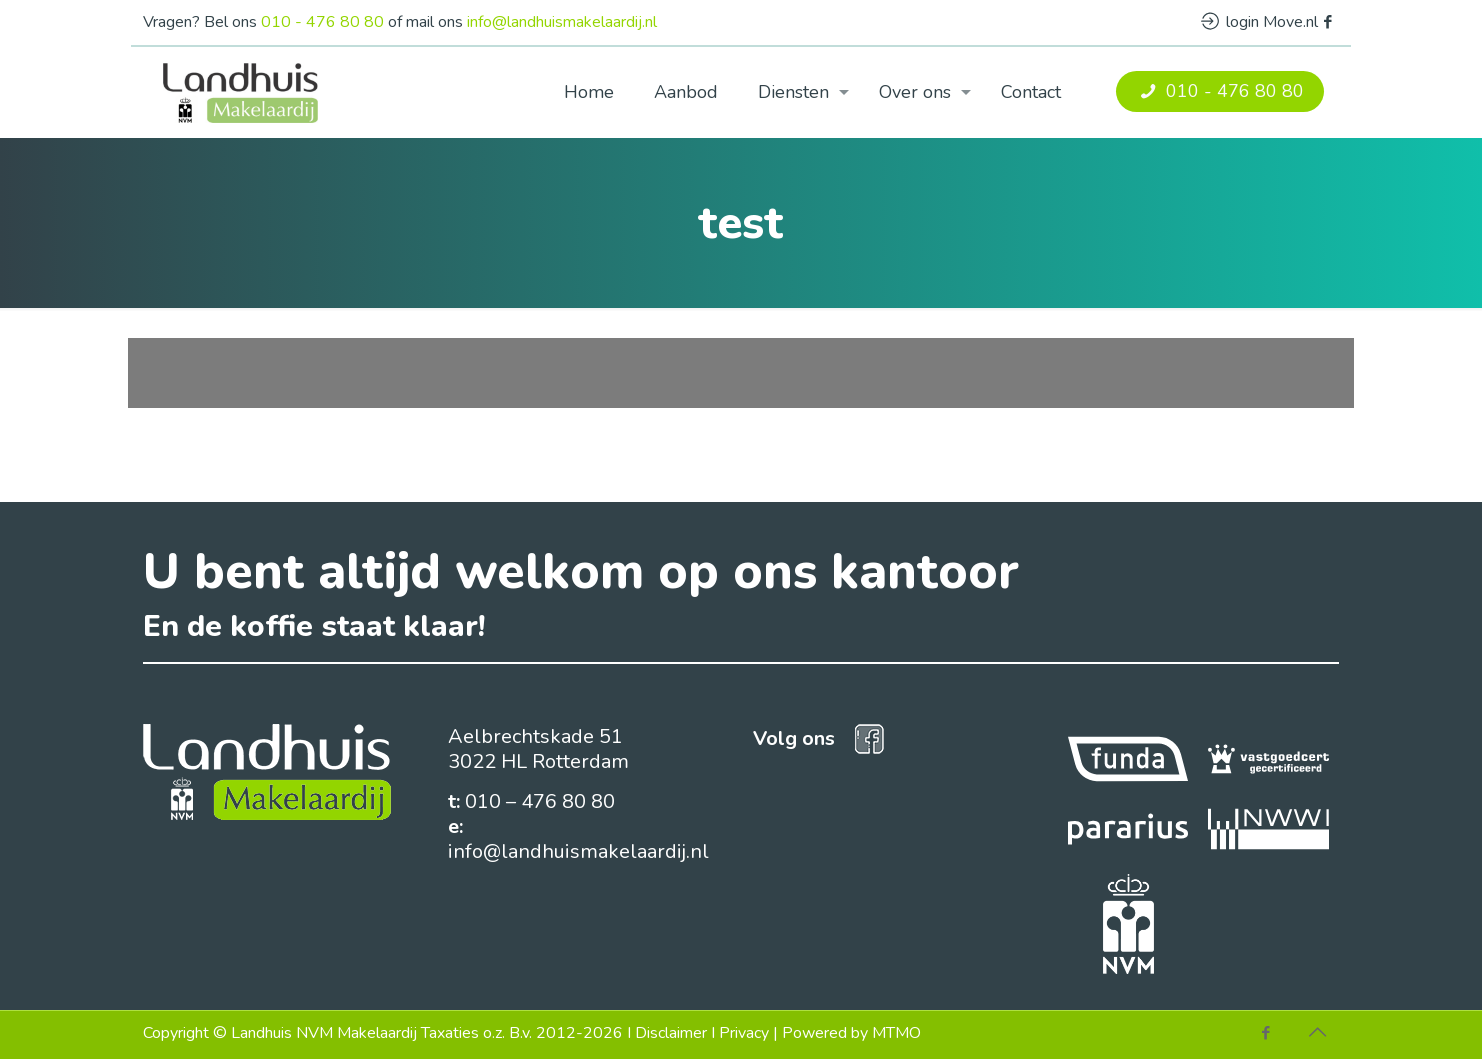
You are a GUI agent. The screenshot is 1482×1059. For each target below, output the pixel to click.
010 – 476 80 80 (540, 801)
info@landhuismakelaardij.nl (562, 22)
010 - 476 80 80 (322, 22)
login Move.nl (1259, 22)
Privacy (744, 1033)
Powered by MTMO (851, 1033)
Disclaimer (671, 1033)
